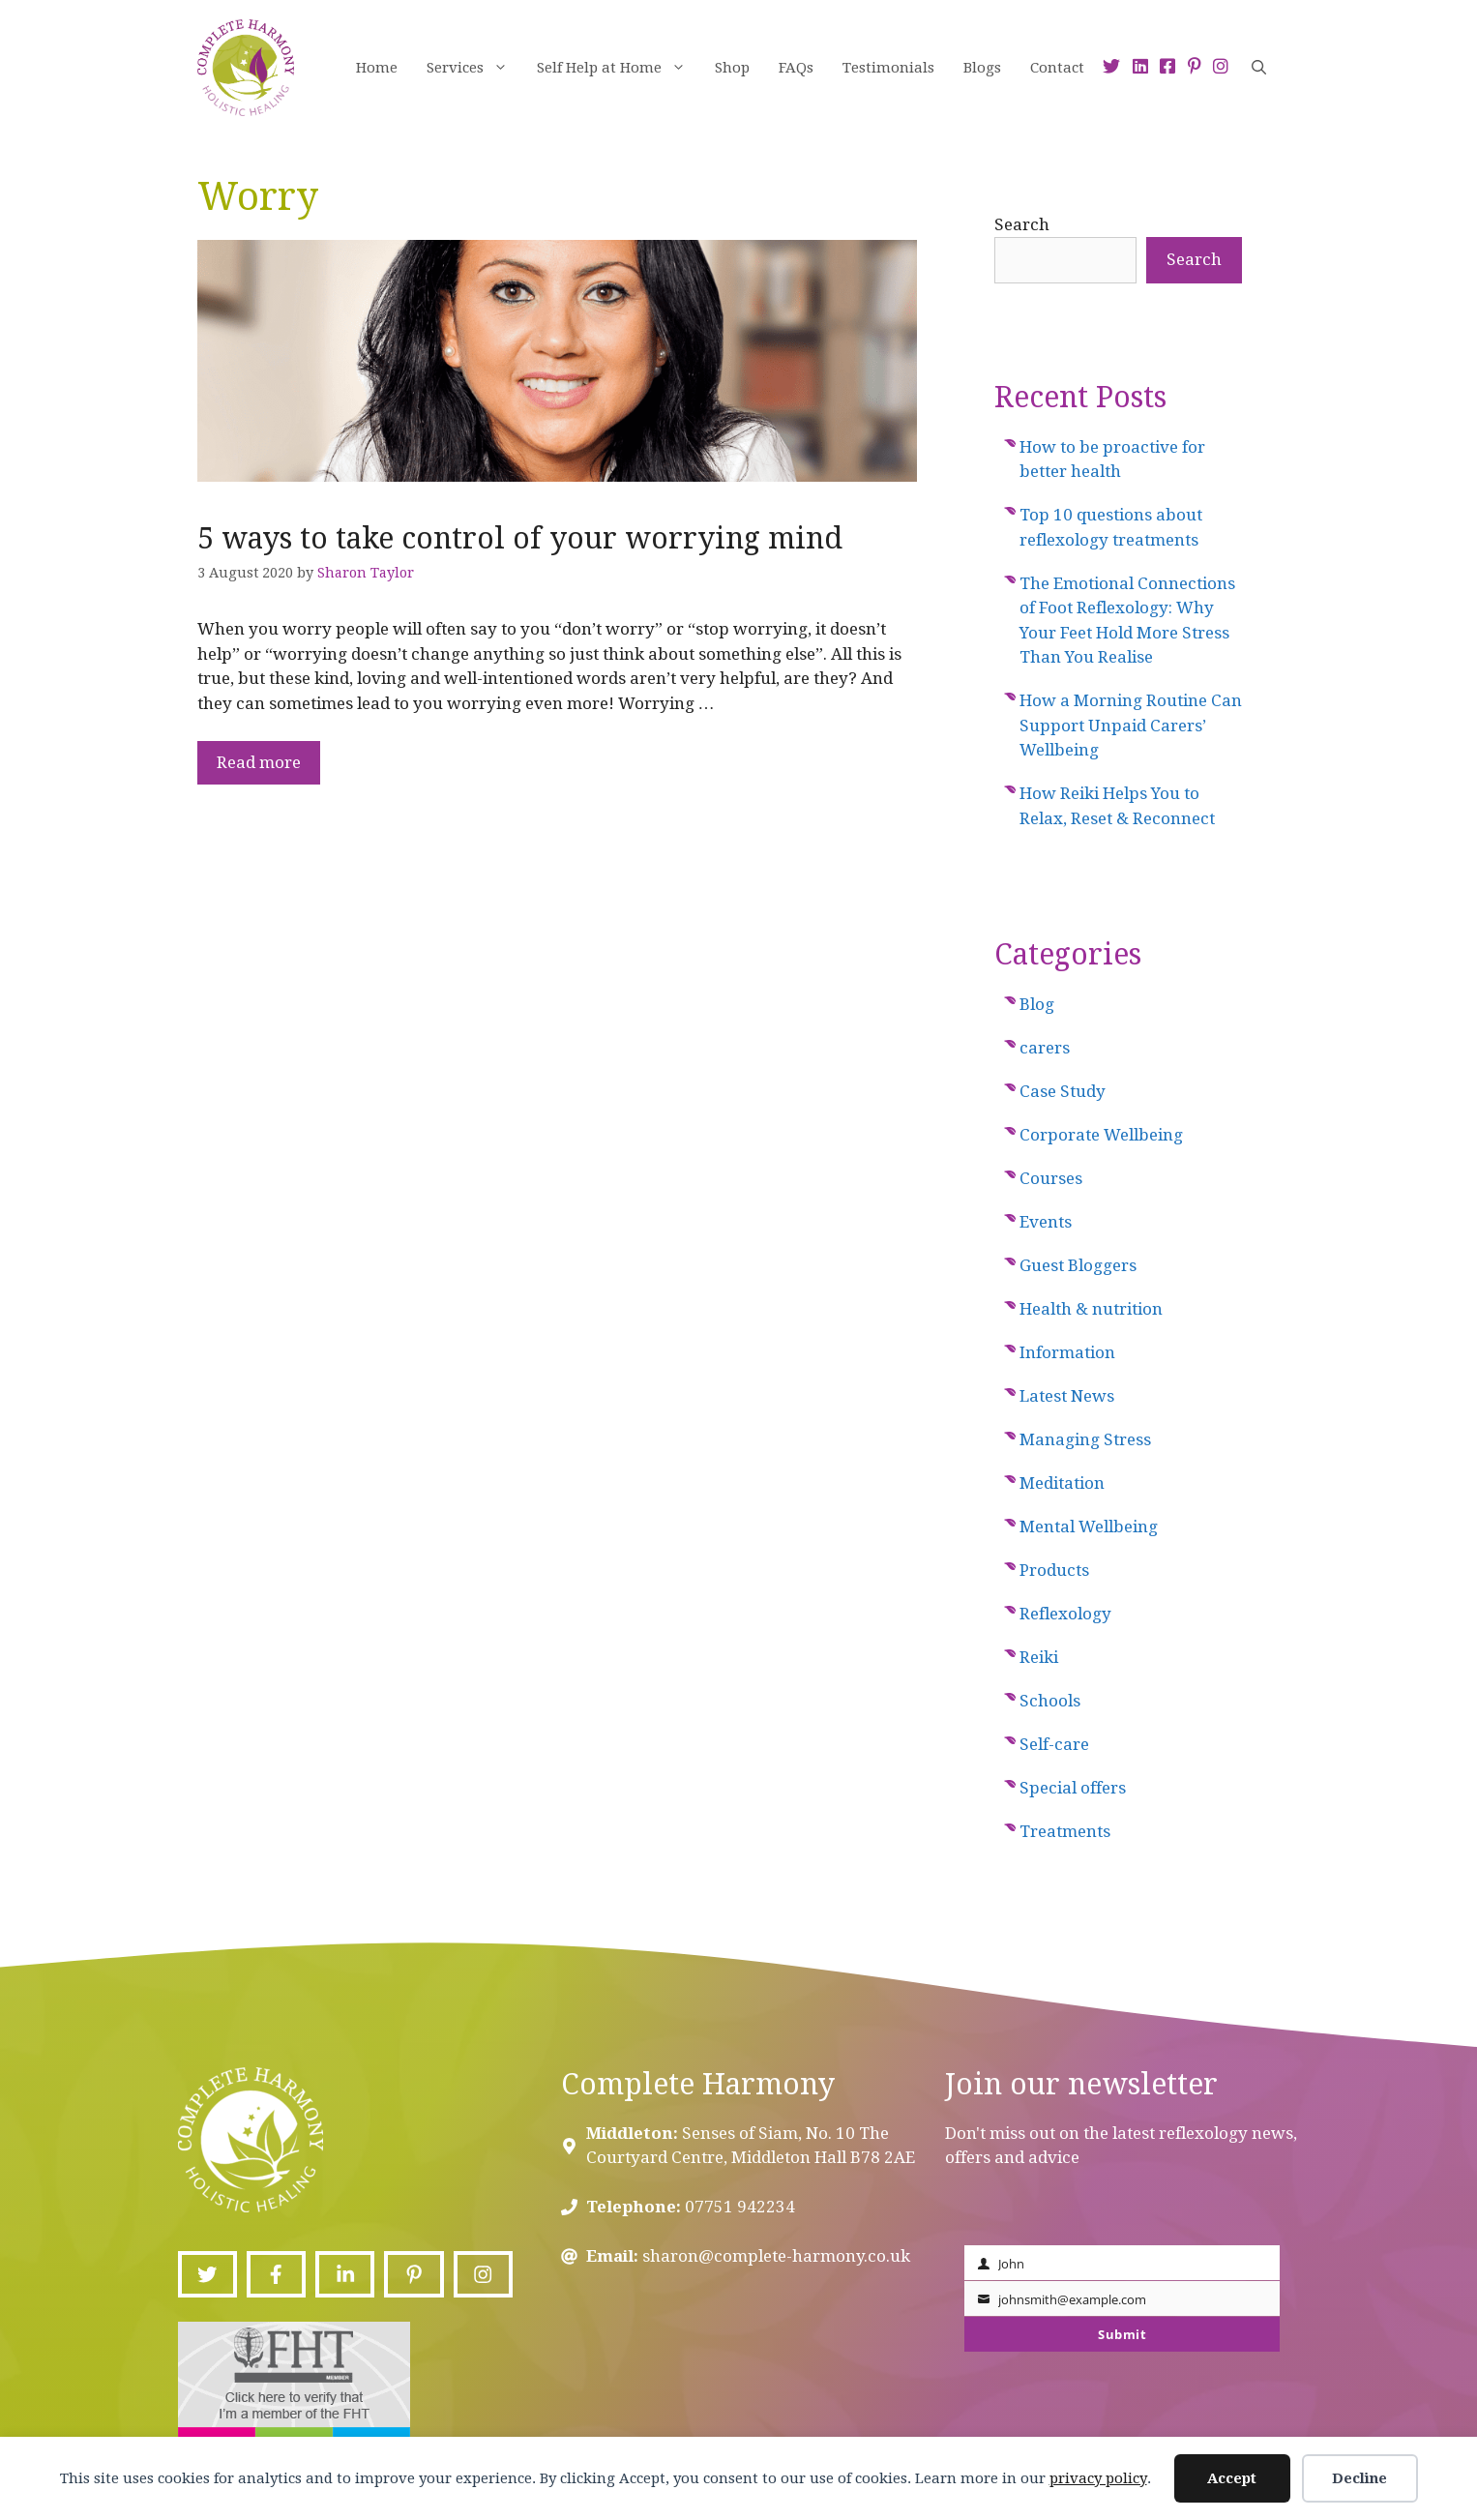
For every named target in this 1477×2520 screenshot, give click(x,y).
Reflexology (1065, 1613)
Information (1067, 1352)
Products (1054, 1570)
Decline (1359, 2478)
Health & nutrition (1091, 1309)
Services (474, 68)
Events (1045, 1221)
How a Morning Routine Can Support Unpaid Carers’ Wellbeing (1130, 725)
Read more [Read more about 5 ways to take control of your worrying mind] (259, 762)
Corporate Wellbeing (1101, 1134)
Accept (1231, 2478)
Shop (732, 67)
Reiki (1038, 1657)
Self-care (1054, 1744)
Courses (1050, 1178)
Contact (1057, 67)
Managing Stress (1085, 1439)
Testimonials (888, 67)
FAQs (796, 67)
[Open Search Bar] (1259, 68)
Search (1021, 224)
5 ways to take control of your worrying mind (519, 538)
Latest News (1066, 1396)
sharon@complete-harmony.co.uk (776, 2256)
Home (377, 67)
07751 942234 (740, 2206)
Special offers (1072, 1787)
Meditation (1062, 1483)
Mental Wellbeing (1088, 1526)
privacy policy (1098, 2478)
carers (1044, 1047)
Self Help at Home (618, 68)
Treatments (1064, 1831)
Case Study (1062, 1091)
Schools (1049, 1700)
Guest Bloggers (1078, 1265)
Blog (1036, 1004)
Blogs (982, 67)
